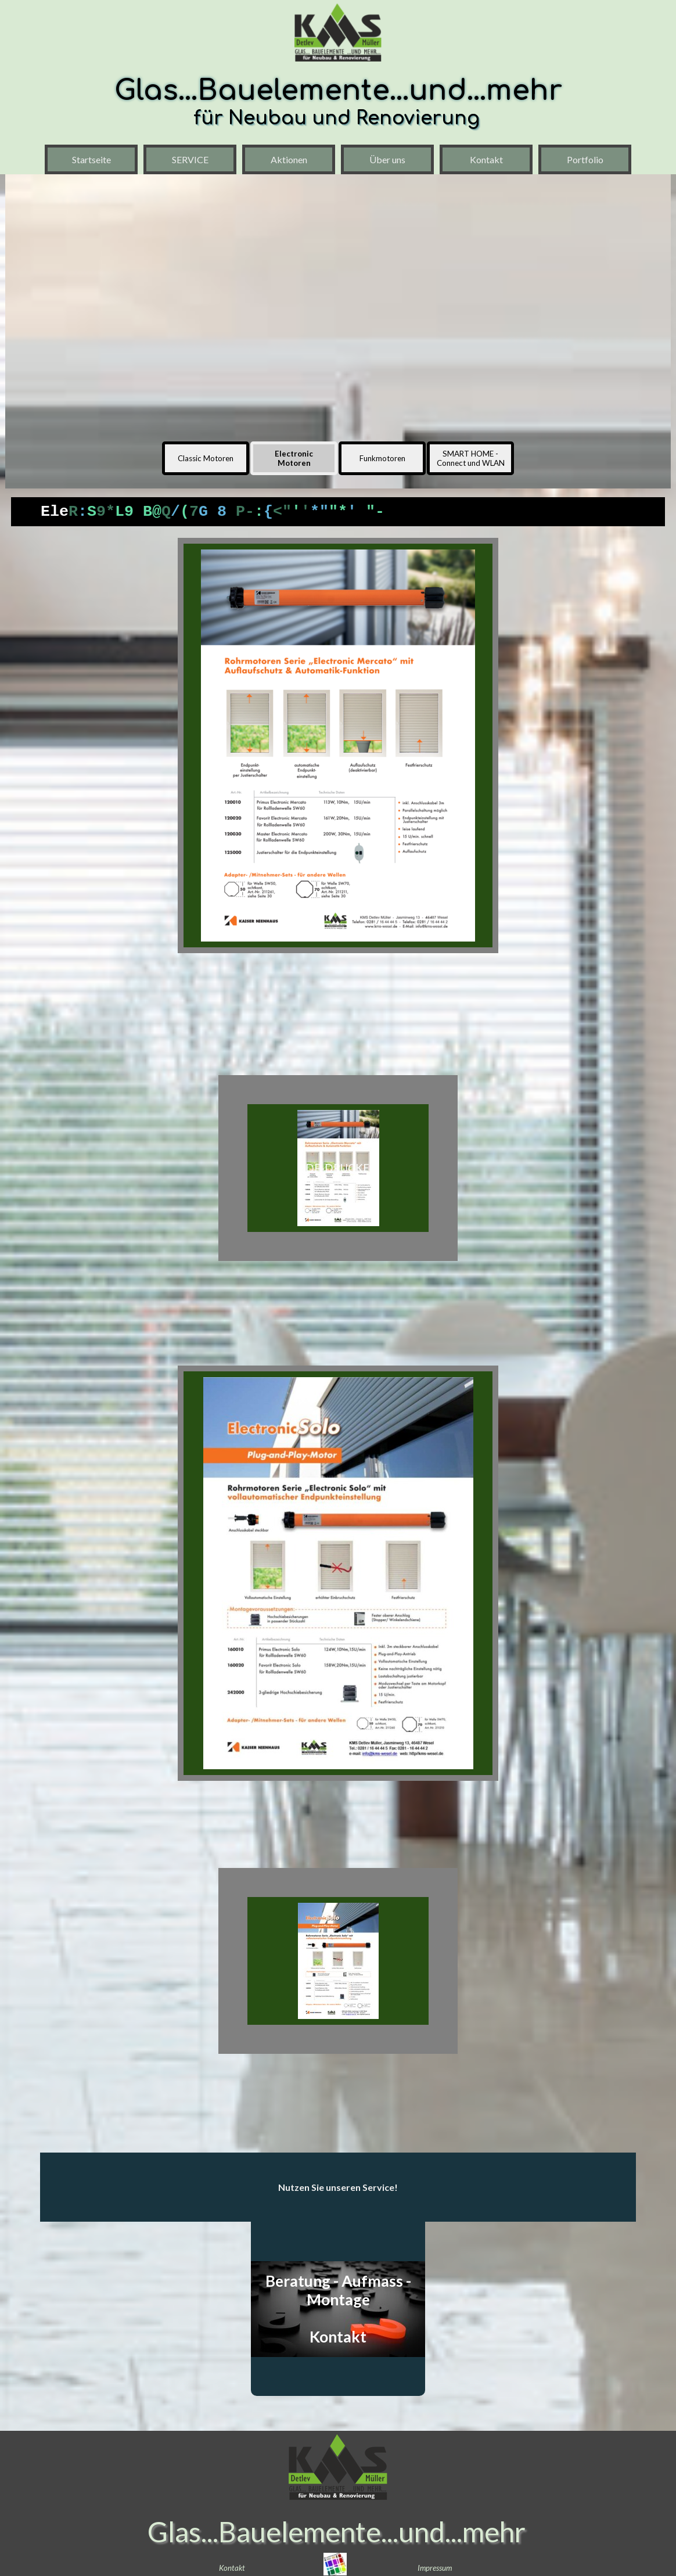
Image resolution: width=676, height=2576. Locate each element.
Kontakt (486, 159)
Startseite (91, 159)
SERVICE (190, 159)
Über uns (387, 159)
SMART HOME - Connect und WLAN (471, 458)
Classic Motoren (205, 458)
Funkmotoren (382, 458)
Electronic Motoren (294, 458)
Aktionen (289, 159)
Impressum (435, 2568)
